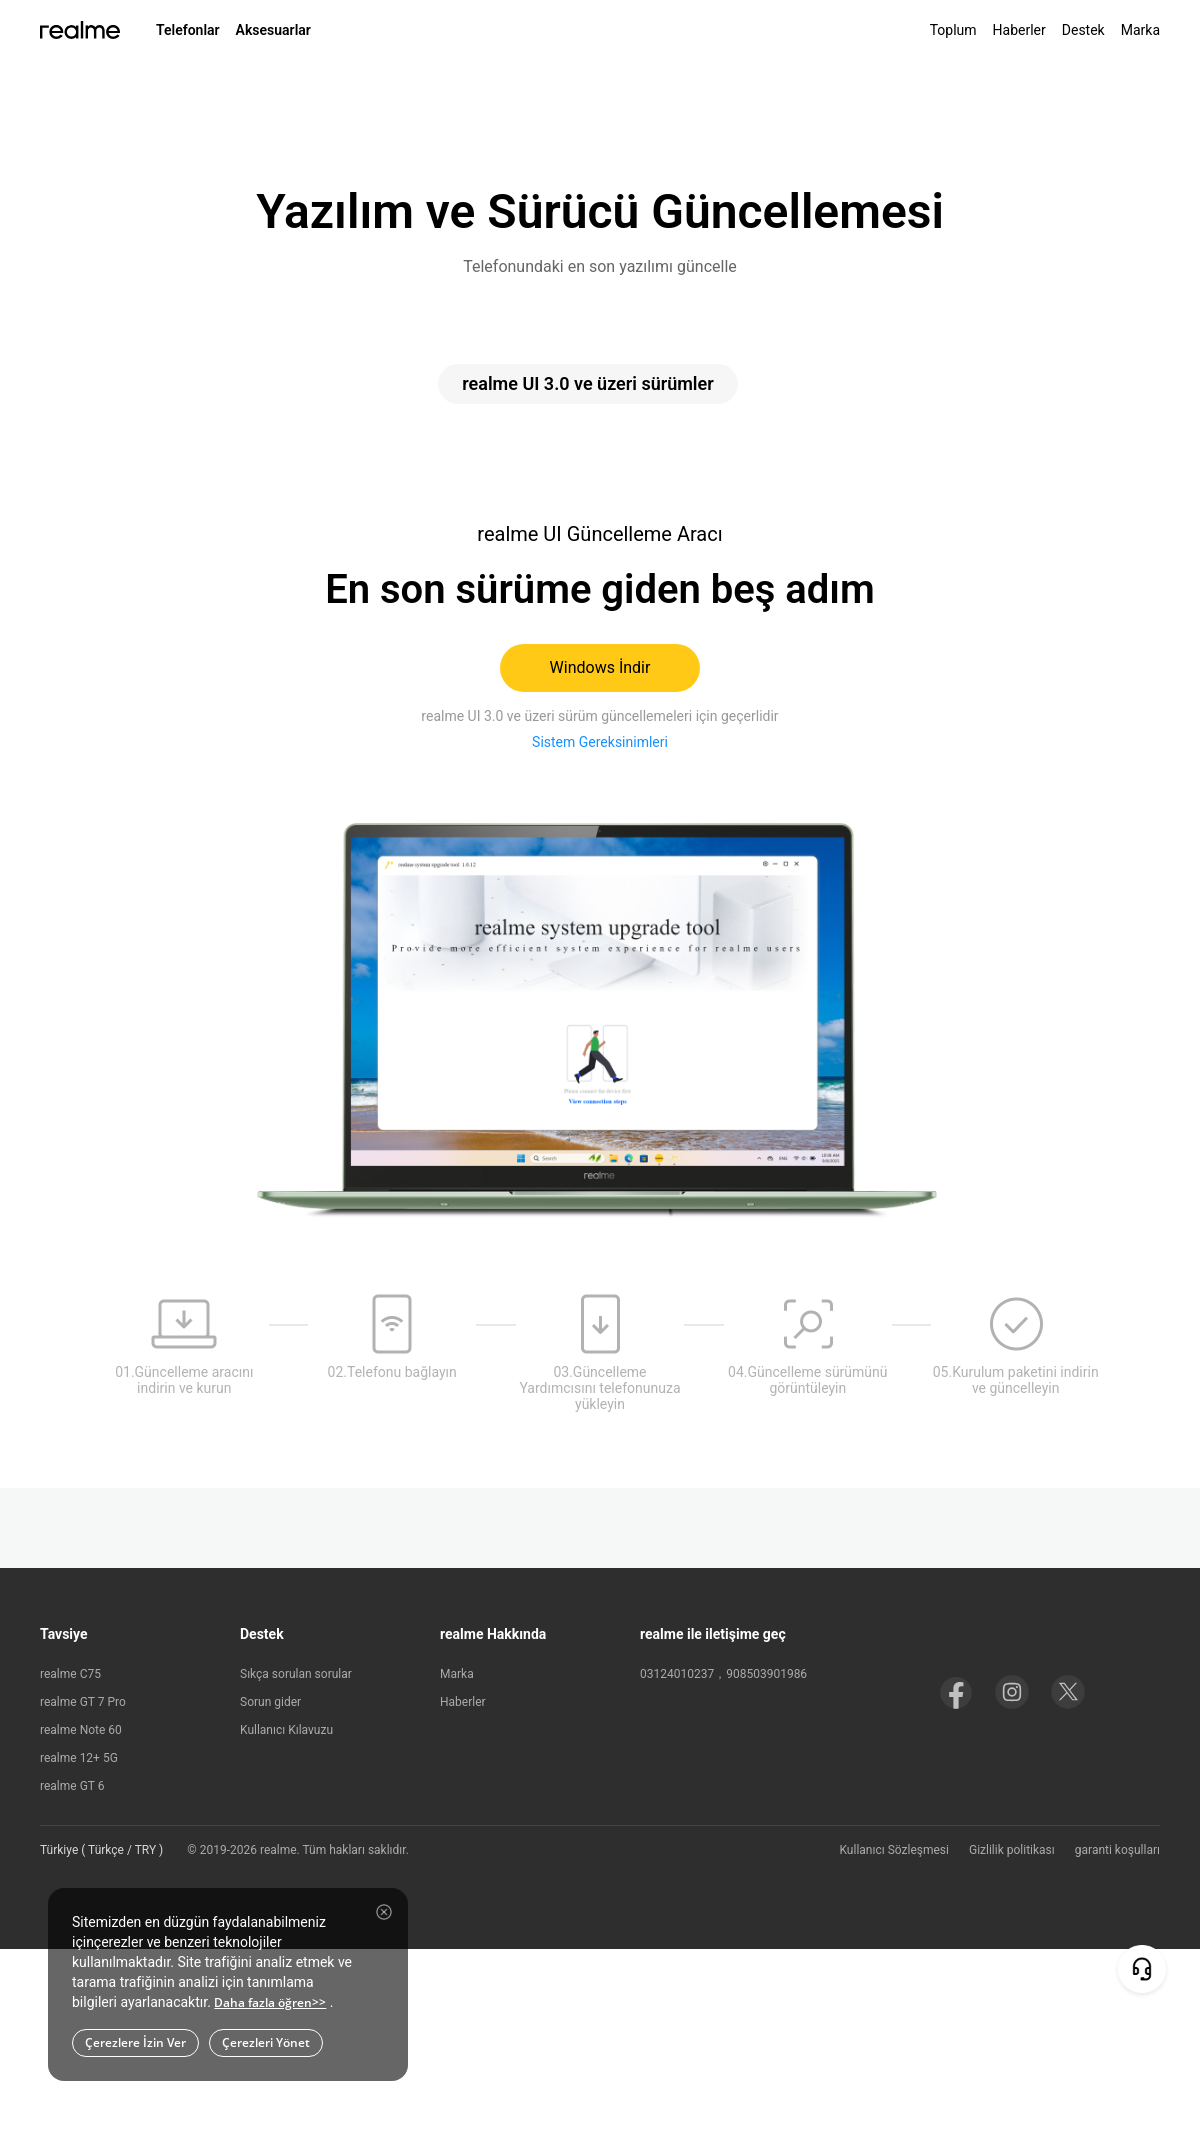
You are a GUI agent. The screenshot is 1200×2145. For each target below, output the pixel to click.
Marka (1140, 30)
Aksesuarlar (273, 30)
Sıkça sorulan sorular (296, 1674)
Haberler (1019, 30)
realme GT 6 (72, 1786)
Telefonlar (188, 30)
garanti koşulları (1117, 1850)
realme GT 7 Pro (83, 1702)
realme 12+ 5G (79, 1758)
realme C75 (70, 1674)
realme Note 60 (81, 1730)
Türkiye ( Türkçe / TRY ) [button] (101, 1850)
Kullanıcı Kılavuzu (286, 1730)
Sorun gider (270, 1702)
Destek (1083, 30)
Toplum (953, 30)
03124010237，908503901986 (723, 1674)
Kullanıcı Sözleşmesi (894, 1850)
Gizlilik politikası (1012, 1850)
